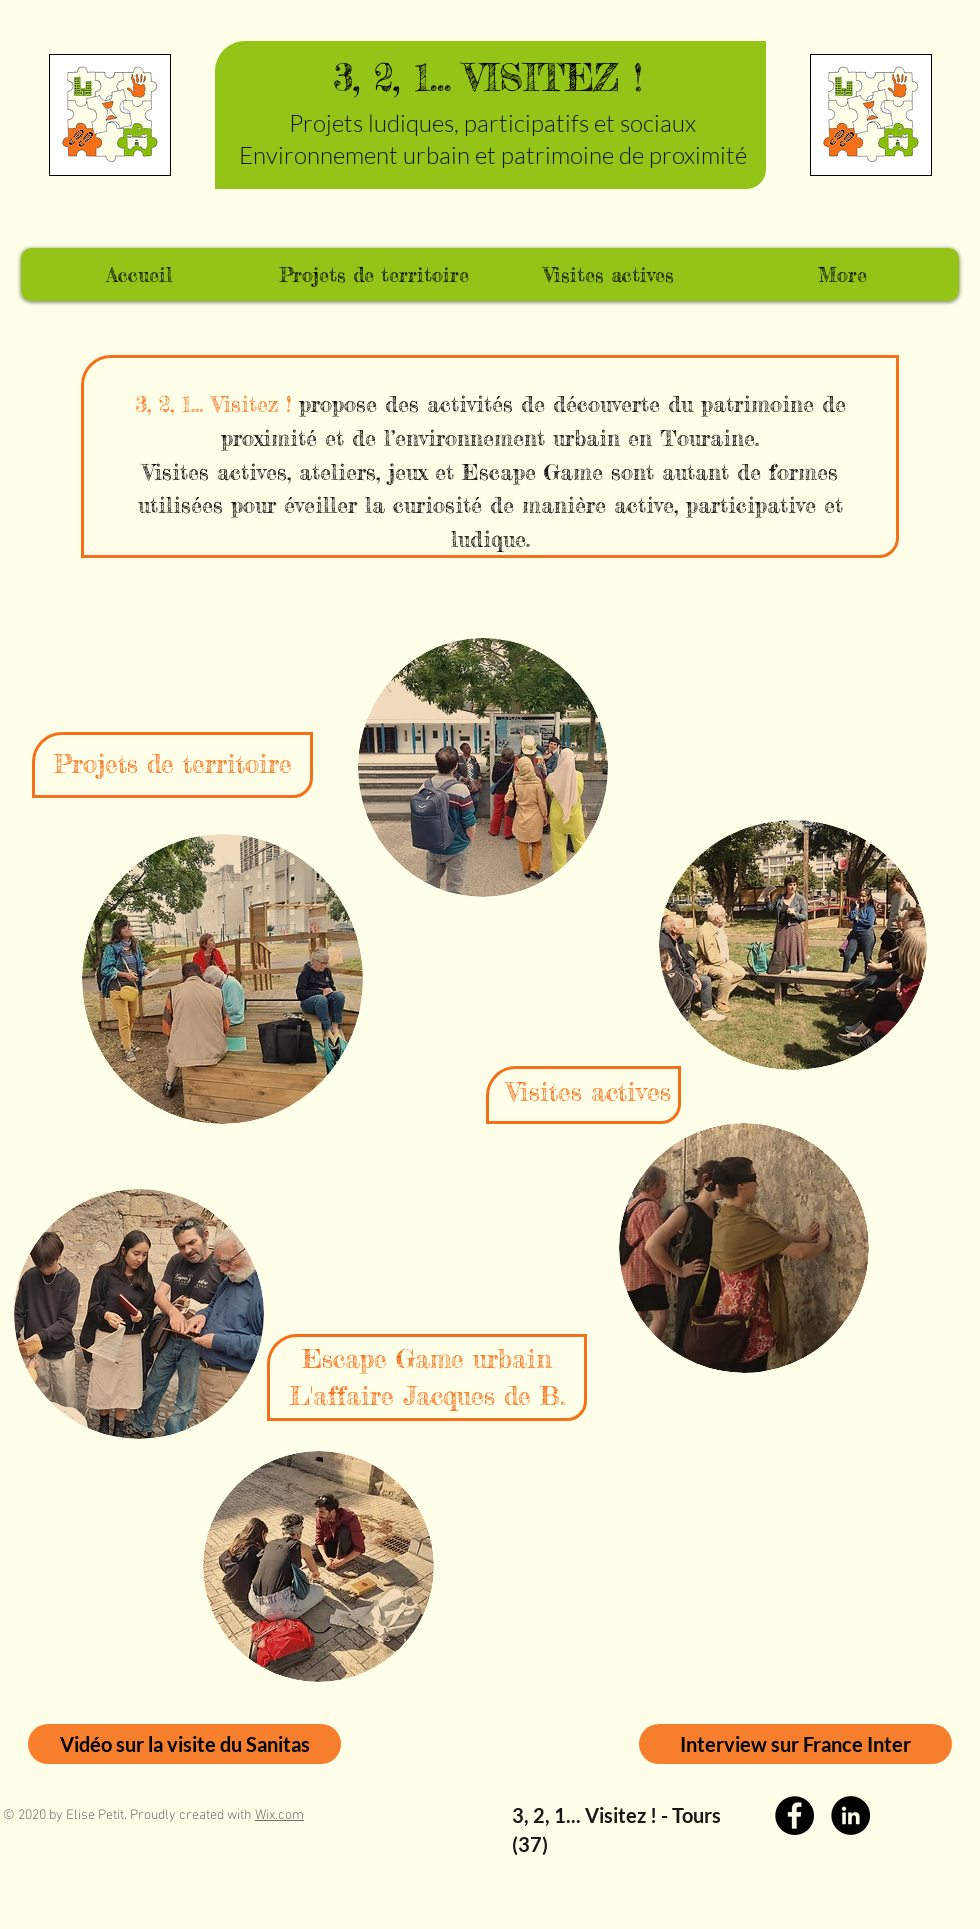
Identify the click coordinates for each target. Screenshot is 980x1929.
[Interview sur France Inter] (795, 1744)
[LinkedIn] (850, 1815)
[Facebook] (794, 1815)
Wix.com (279, 1815)
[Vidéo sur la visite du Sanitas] (184, 1744)
